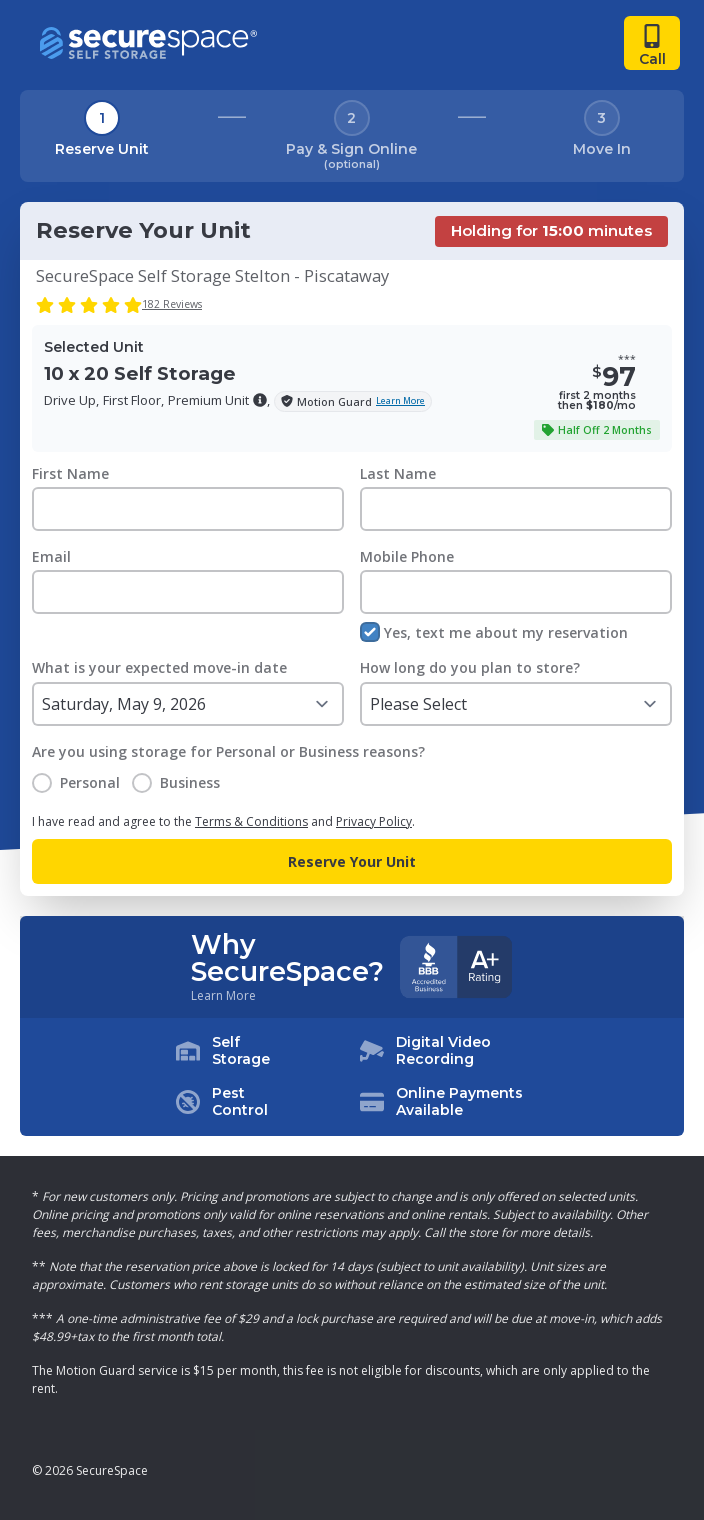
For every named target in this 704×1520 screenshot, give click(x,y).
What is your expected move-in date (159, 667)
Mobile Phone (407, 556)
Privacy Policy (374, 821)
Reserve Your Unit (352, 861)
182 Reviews (172, 304)
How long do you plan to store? (470, 667)
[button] (260, 400)
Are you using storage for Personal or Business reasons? (228, 751)
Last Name (398, 473)
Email (51, 556)
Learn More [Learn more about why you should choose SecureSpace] (223, 996)
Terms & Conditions (251, 821)
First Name (70, 473)
